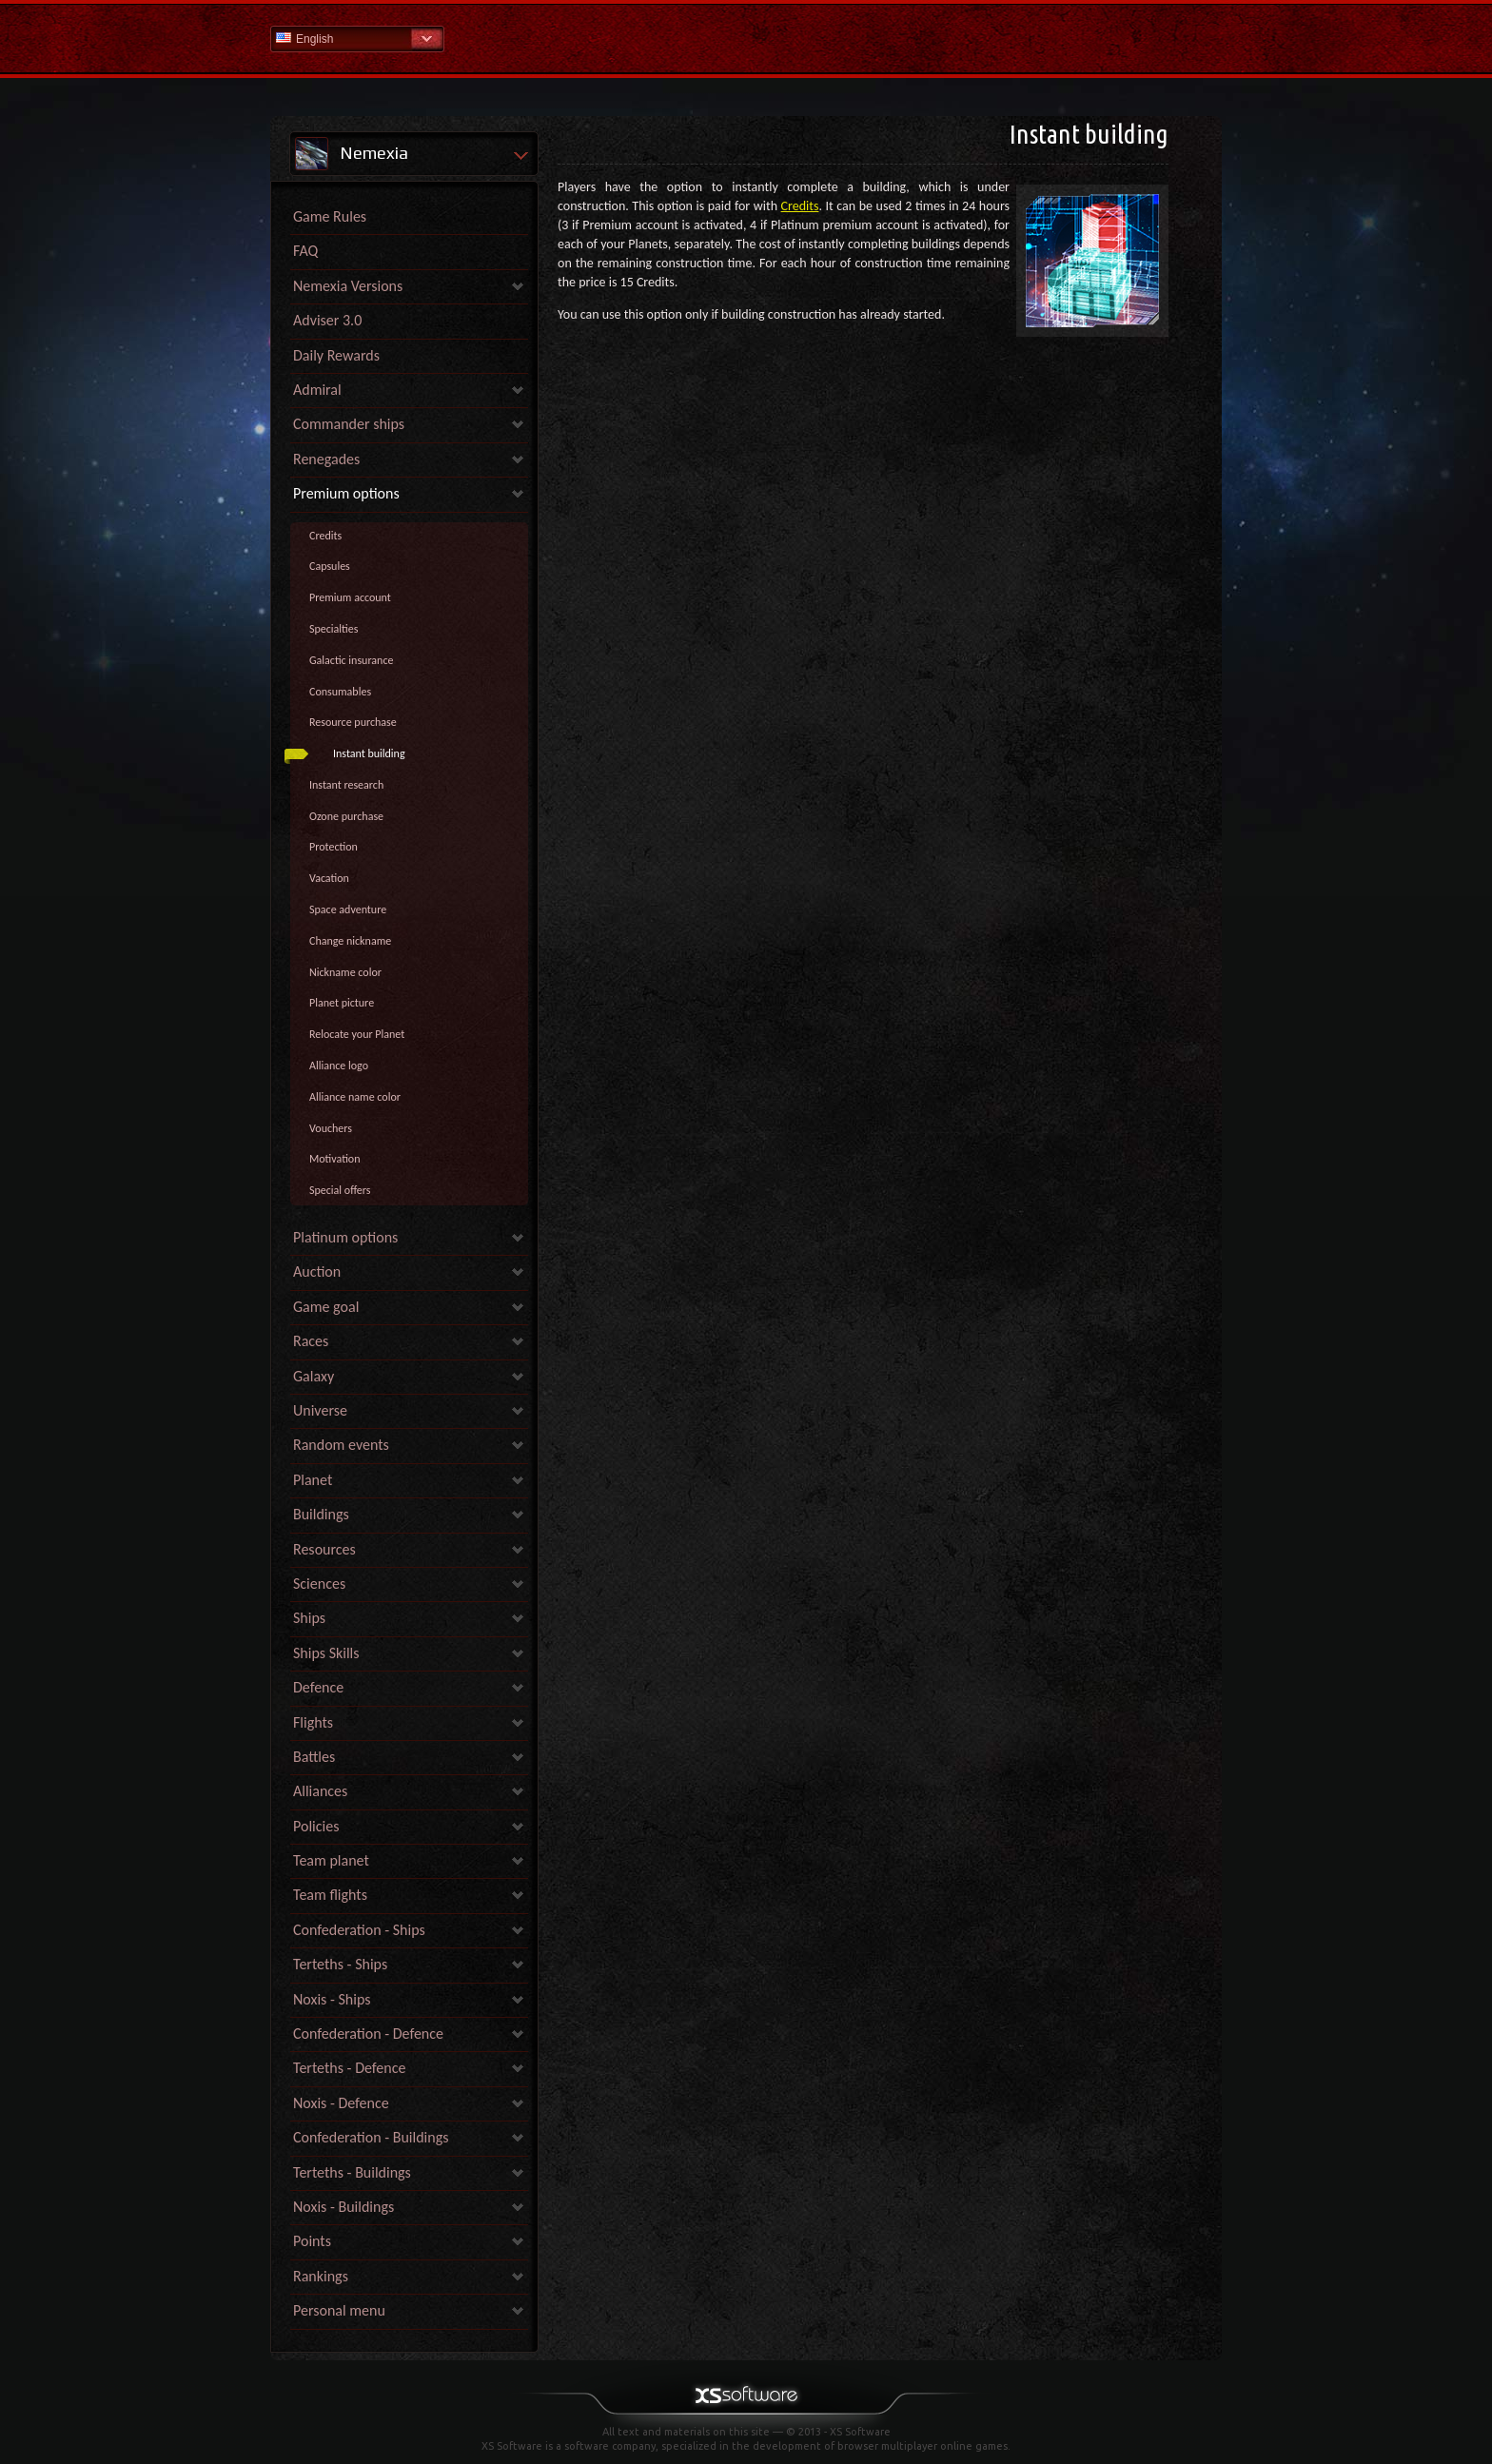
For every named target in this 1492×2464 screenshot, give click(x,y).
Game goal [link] (326, 1307)
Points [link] (312, 2241)
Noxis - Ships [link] (331, 1999)
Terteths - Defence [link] (349, 2068)
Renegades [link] (326, 459)
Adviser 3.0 (327, 320)
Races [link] (310, 1341)
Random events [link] (341, 1445)
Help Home (746, 37)
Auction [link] (317, 1271)
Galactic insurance (351, 660)
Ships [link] (309, 1618)
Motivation (334, 1158)
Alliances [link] (320, 1791)
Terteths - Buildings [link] (352, 2172)
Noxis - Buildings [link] (343, 2207)
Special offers (340, 1190)
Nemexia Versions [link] (347, 286)
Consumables (340, 691)
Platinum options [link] (345, 1237)
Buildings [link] (321, 1514)
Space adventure (347, 909)
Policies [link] (316, 1826)
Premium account (350, 597)
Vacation (329, 878)
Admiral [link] (317, 390)
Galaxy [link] (313, 1376)
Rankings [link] (320, 2276)
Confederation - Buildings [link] (370, 2137)
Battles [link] (314, 1757)
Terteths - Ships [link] (340, 1964)
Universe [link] (320, 1410)
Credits (325, 535)
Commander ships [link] (348, 424)
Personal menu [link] (339, 2310)
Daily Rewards (336, 355)
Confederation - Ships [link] (359, 1930)
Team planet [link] (331, 1860)
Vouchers (330, 1128)
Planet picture (341, 1002)
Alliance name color (355, 1097)
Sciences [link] (319, 1583)
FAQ (305, 251)
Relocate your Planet (356, 1034)
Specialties (333, 629)
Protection (333, 846)
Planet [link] (312, 1480)
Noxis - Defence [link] (341, 2103)
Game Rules (329, 216)
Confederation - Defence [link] (368, 2033)
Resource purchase (353, 722)
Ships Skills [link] (326, 1653)
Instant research (346, 785)
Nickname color (345, 972)
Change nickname (350, 941)
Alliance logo (338, 1065)
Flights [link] (313, 1722)
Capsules (329, 566)
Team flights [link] (330, 1895)
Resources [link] (324, 1549)
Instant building (369, 753)
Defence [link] (318, 1687)
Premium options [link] (346, 493)
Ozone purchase (346, 816)
